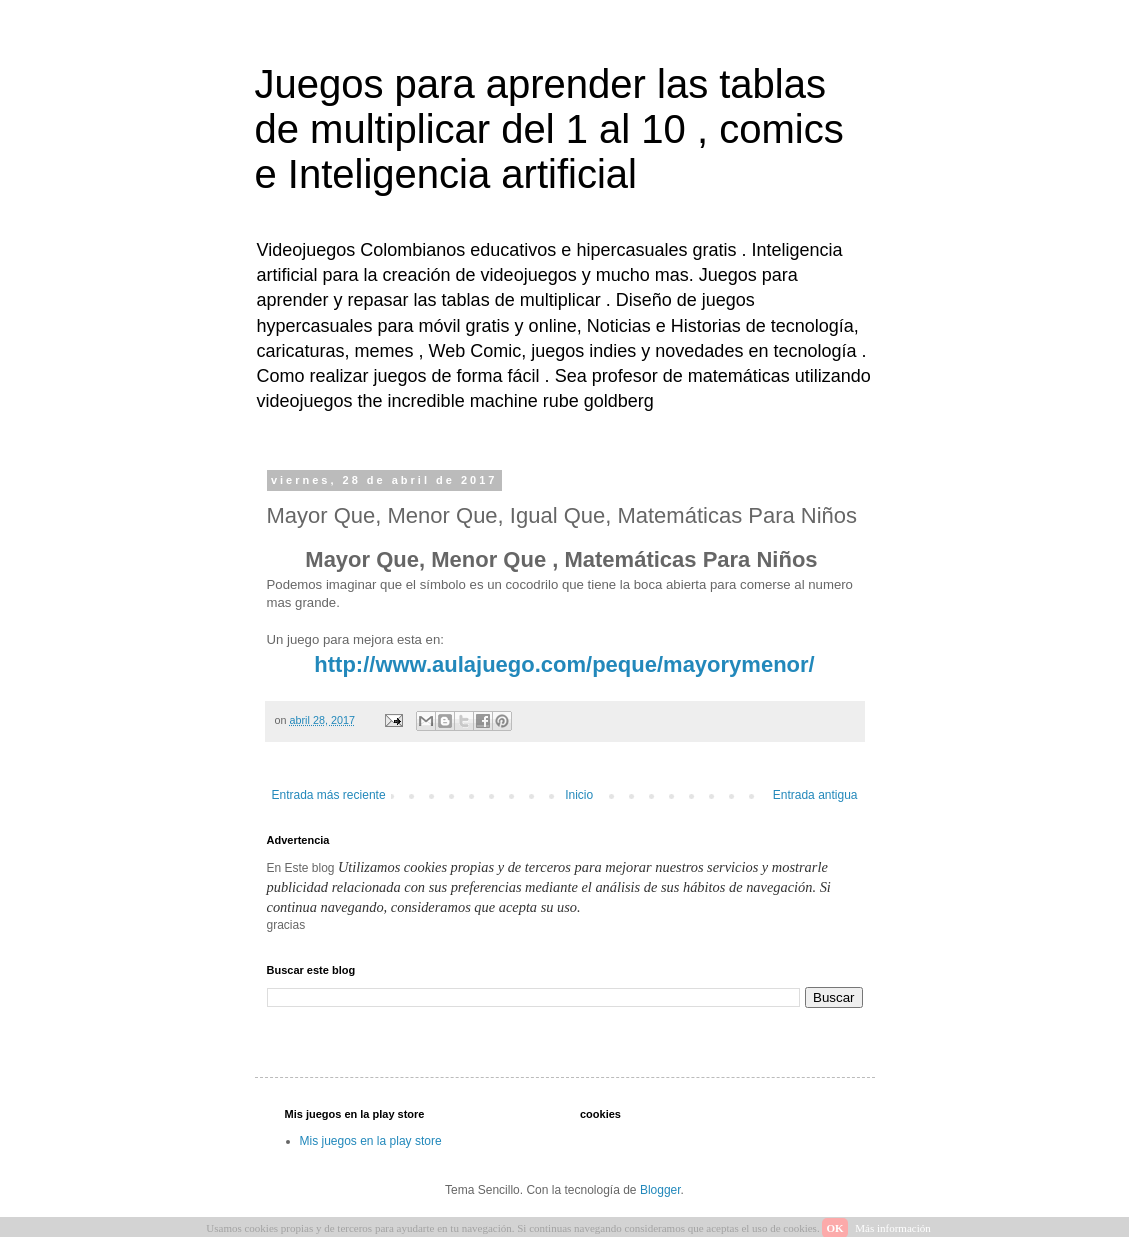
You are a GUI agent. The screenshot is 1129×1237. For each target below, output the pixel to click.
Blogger (660, 1190)
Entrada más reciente (329, 795)
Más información (892, 1228)
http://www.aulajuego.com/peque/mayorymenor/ (564, 664)
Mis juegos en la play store (371, 1141)
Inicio (579, 795)
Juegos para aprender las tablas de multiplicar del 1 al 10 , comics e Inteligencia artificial (549, 129)
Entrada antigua (815, 795)
